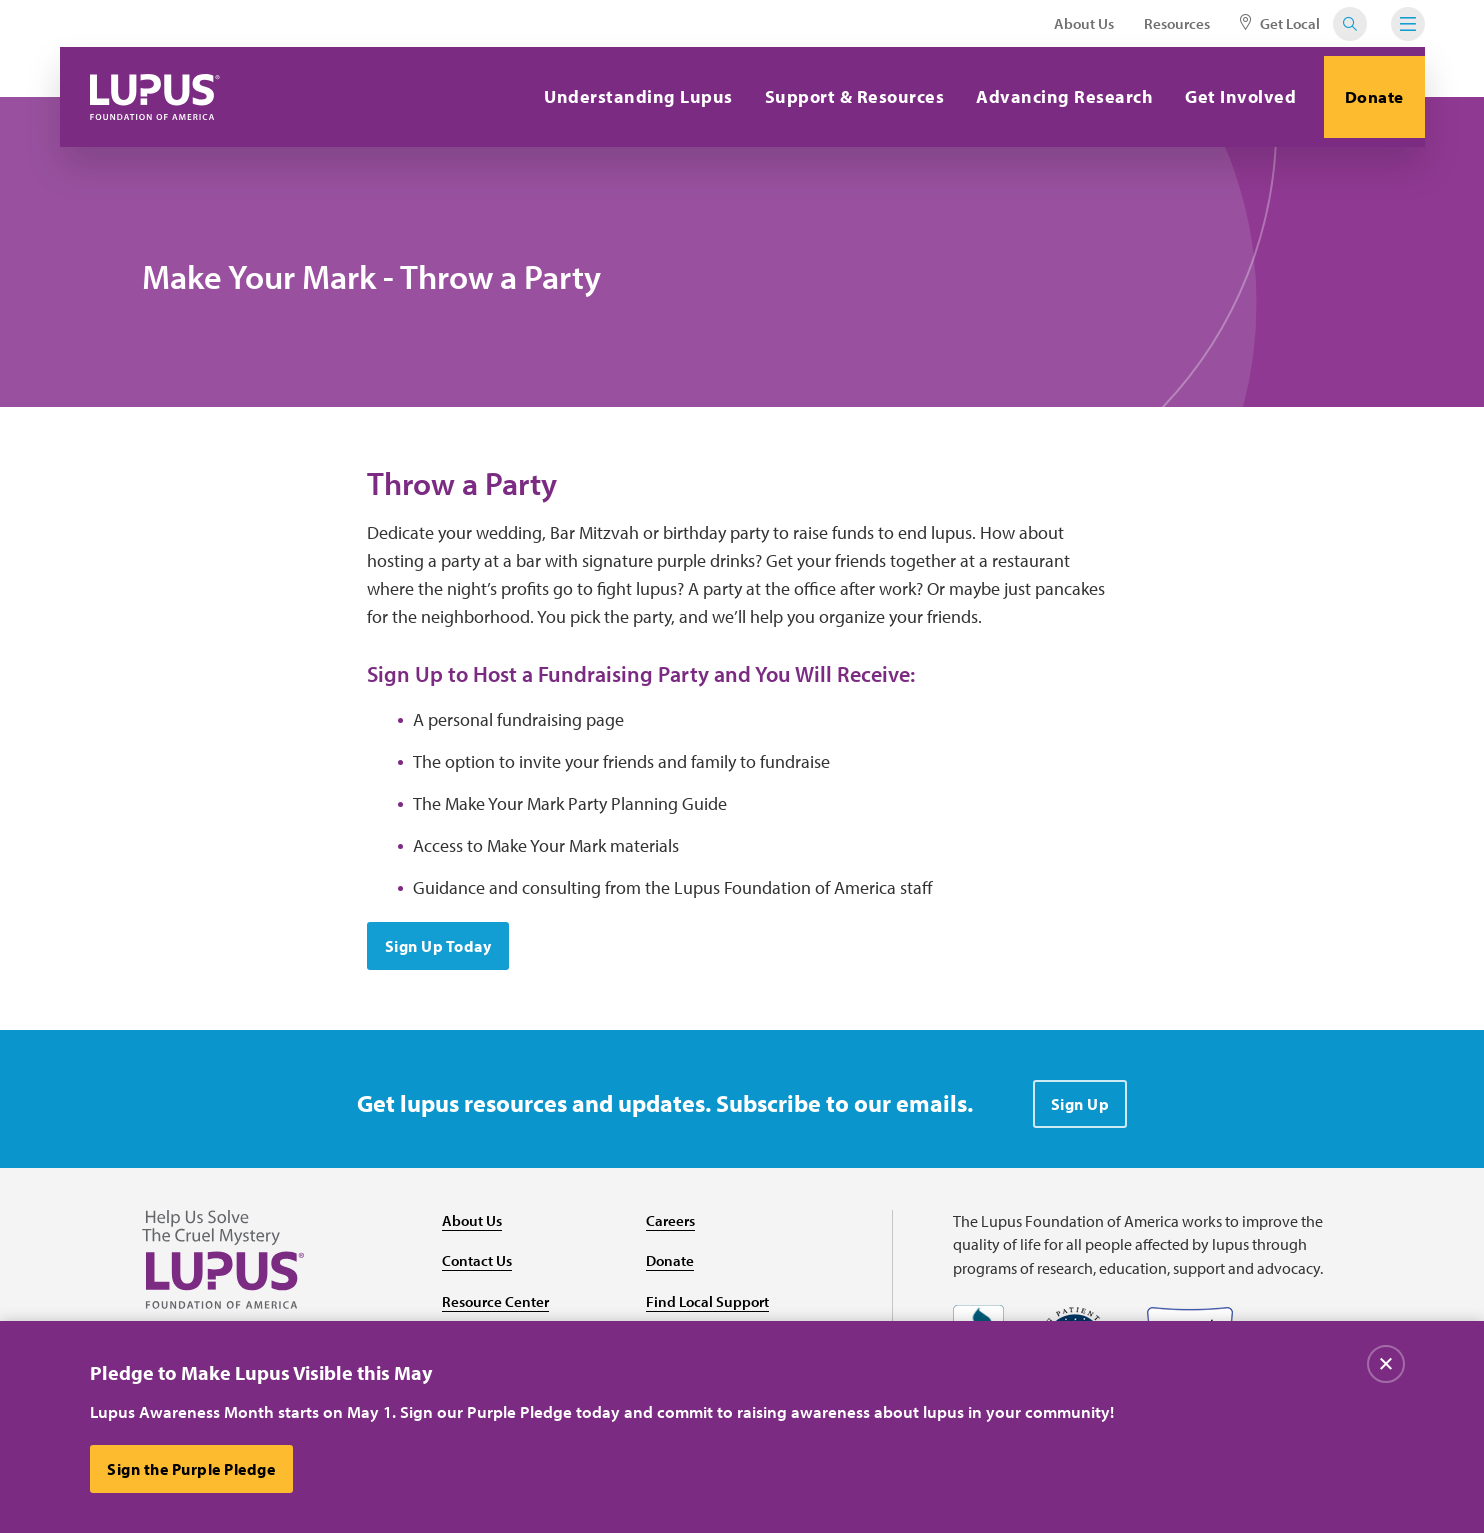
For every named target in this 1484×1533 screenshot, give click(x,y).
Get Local (1280, 23)
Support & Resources (840, 96)
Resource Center (498, 1312)
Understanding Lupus (624, 96)
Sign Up (1080, 1114)
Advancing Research (1050, 96)
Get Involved (1226, 96)
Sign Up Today (440, 956)
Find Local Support (710, 1312)
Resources (1177, 23)
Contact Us (479, 1271)
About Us (1084, 23)
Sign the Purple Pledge (194, 1469)
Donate (1367, 96)
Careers (672, 1230)
